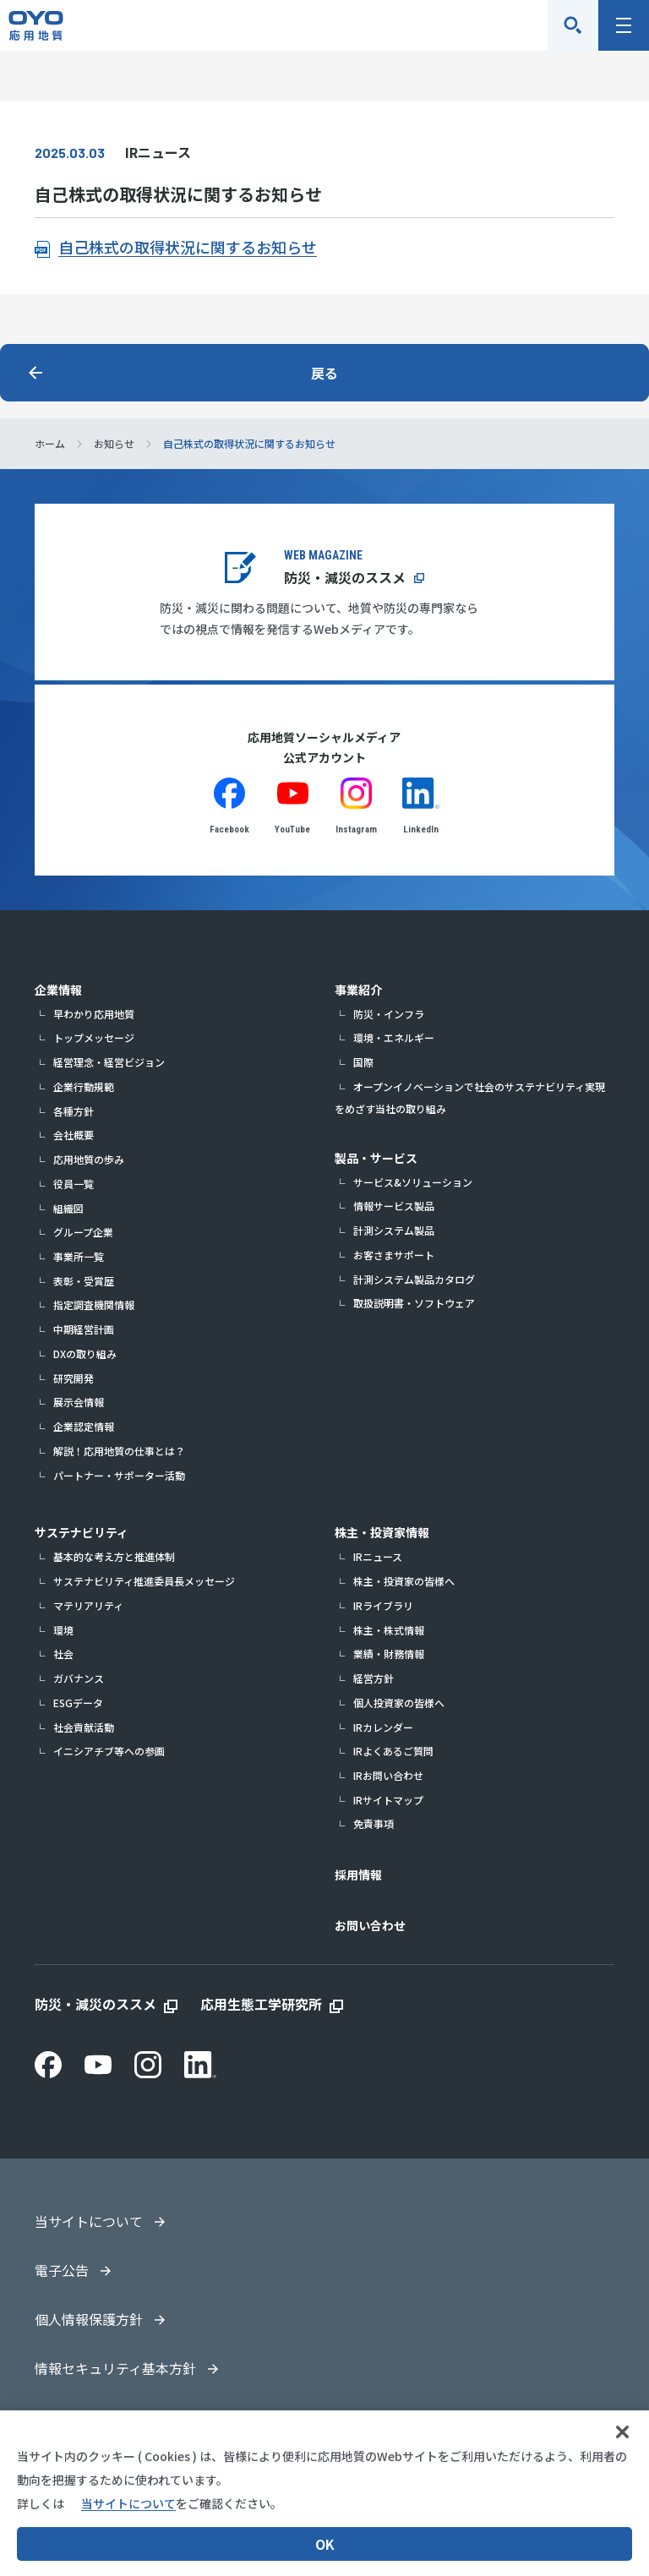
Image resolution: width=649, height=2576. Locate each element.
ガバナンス (78, 1678)
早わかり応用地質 (93, 1014)
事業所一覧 (78, 1256)
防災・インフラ (388, 1014)
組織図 (68, 1208)
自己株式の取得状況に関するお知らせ (187, 247)
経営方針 (373, 1678)
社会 (63, 1653)
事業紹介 (358, 989)
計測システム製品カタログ (414, 1279)
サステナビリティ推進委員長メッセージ (144, 1581)
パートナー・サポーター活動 (119, 1475)
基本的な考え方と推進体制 (114, 1556)
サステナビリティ (81, 1532)
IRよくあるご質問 (393, 1751)
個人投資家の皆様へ (398, 1702)
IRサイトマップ (388, 1800)
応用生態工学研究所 (261, 2004)
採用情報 (358, 1874)
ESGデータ (78, 1702)
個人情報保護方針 (89, 2319)
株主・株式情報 (388, 1630)
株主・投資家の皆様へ (404, 1581)
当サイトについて (89, 2221)
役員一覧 (73, 1183)
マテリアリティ (88, 1605)
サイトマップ (75, 2417)
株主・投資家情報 (382, 1532)
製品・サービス (376, 1157)
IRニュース (377, 1556)
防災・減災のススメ (345, 577)
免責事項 (373, 1823)
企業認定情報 (83, 1426)
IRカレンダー (383, 1727)
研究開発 (73, 1378)
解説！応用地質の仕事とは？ (119, 1451)
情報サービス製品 (393, 1205)
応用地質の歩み (88, 1159)
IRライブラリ (383, 1605)
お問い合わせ (370, 1925)
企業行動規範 (83, 1086)
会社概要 (73, 1134)
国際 (363, 1062)
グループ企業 (83, 1232)
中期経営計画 (83, 1329)
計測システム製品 (393, 1230)
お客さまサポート (393, 1254)
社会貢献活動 (83, 1727)
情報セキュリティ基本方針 (115, 2368)
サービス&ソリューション (412, 1182)
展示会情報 (78, 1401)
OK (325, 2555)
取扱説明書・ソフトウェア (414, 1303)
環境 (63, 1630)
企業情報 (58, 989)
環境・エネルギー (393, 1037)
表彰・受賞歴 (83, 1281)
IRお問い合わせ (388, 1775)
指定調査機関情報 (93, 1304)
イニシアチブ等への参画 (109, 1751)
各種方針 (73, 1111)
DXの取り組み (85, 1353)
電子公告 (62, 2270)
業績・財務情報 (388, 1653)
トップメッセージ (93, 1037)
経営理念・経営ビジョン (109, 1062)
